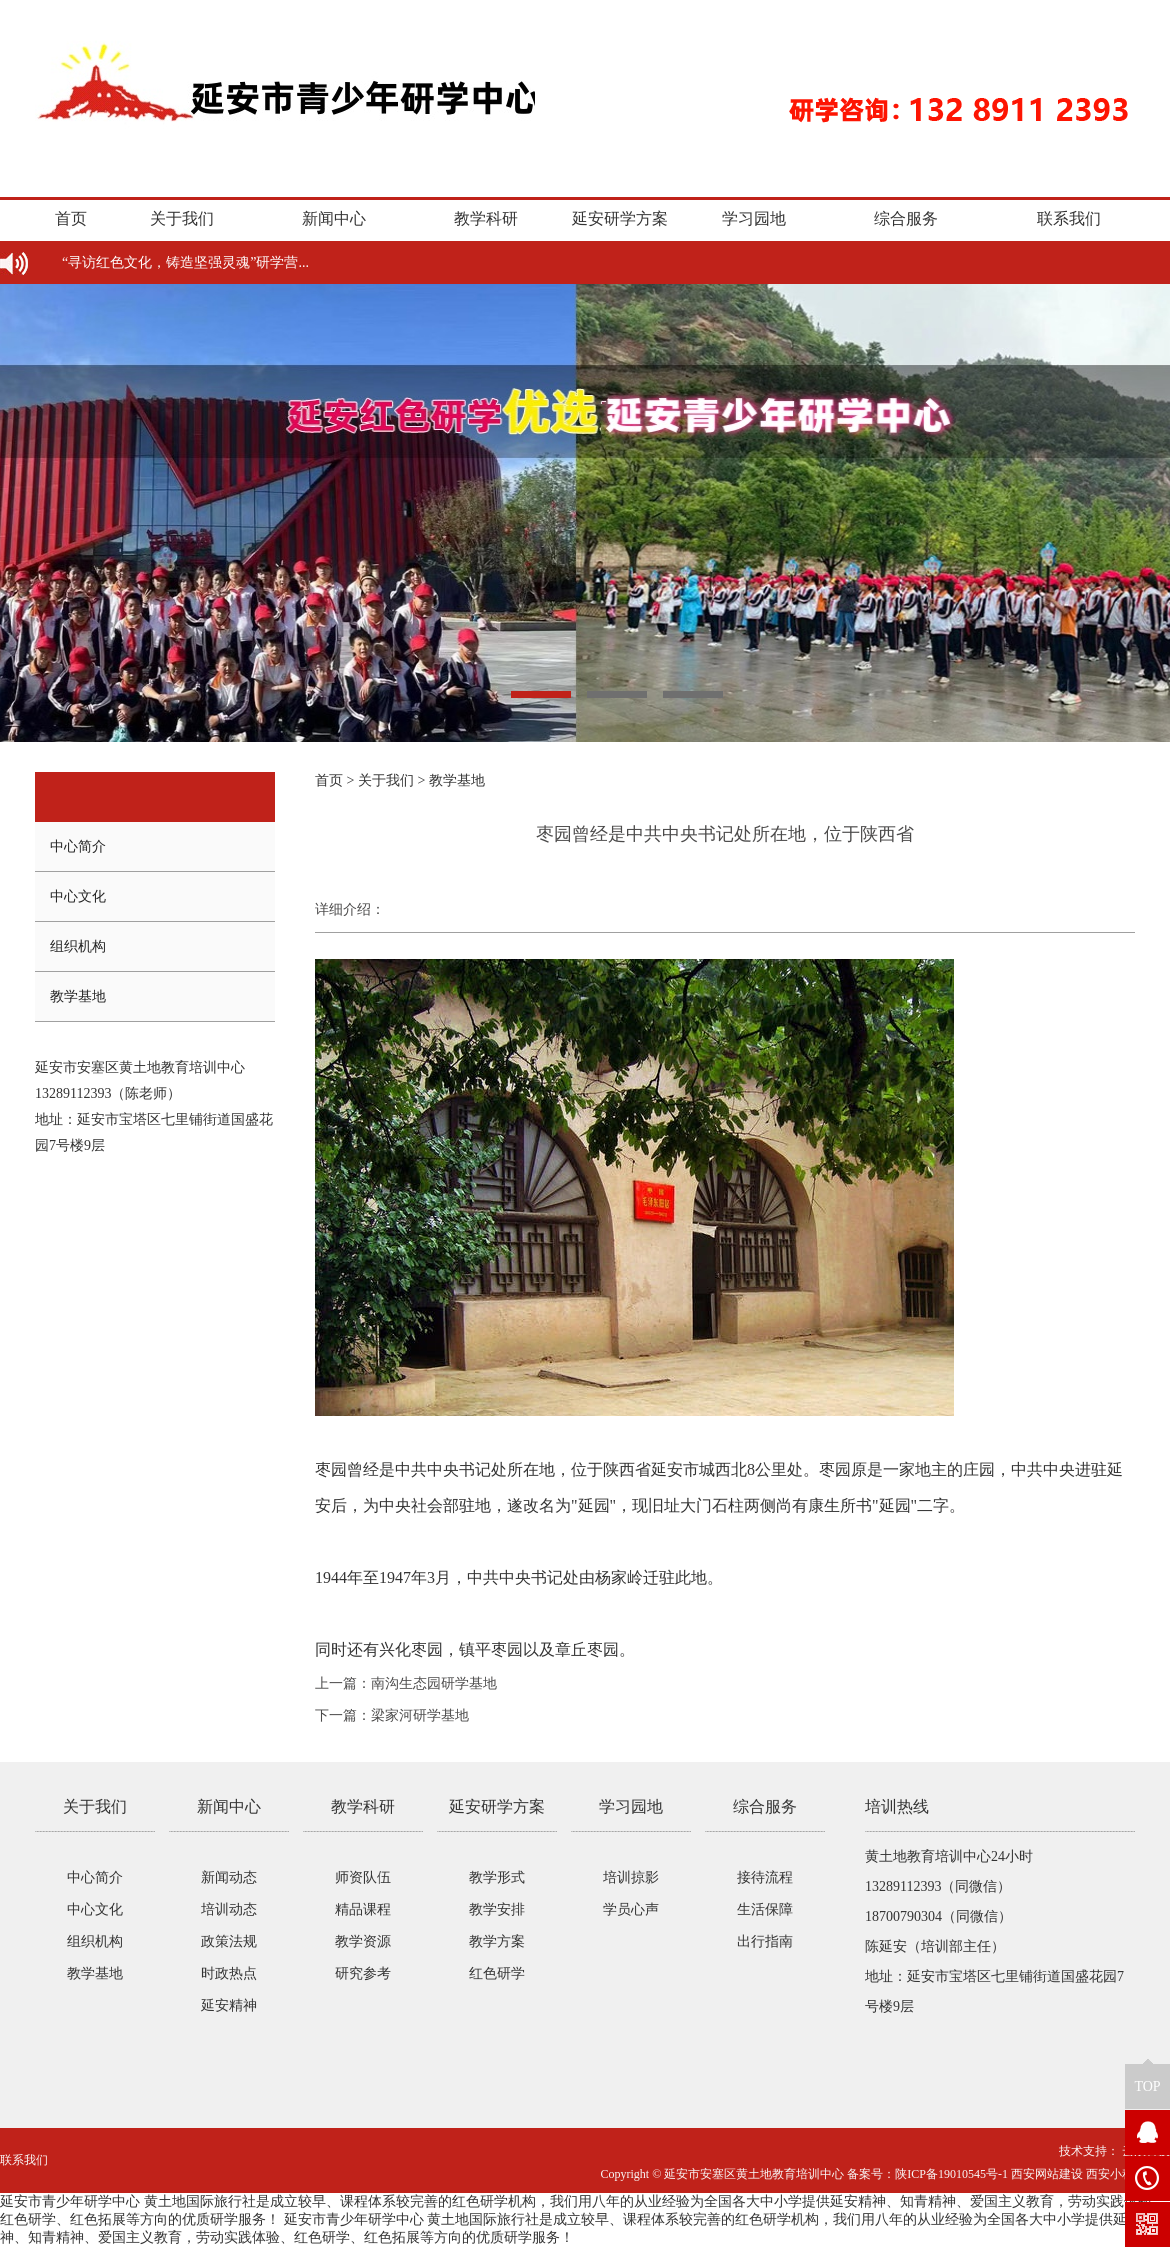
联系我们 (1069, 218)
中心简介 (78, 846)
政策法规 (229, 1941)
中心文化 (78, 896)
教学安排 (497, 1909)
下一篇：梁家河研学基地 (392, 1715)
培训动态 (229, 1909)
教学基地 (78, 996)
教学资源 (363, 1941)
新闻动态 (229, 1877)
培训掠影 (631, 1877)
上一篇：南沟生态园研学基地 (406, 1683)
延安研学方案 (620, 218)
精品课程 (363, 1909)
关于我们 (182, 218)
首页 (71, 218)
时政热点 (229, 1973)
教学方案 (497, 1941)
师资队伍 (363, 1877)
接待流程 (765, 1877)
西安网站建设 (1047, 2174)
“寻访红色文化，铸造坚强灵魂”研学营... (185, 262)
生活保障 (765, 1909)
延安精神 (229, 2005)
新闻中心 (334, 218)
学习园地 (754, 218)
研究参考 (363, 1973)
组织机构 (78, 946)
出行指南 (765, 1941)
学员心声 (631, 1909)
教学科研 (486, 218)
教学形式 (497, 1877)
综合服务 (906, 218)
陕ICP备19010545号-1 (951, 2174)
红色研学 (497, 1973)
